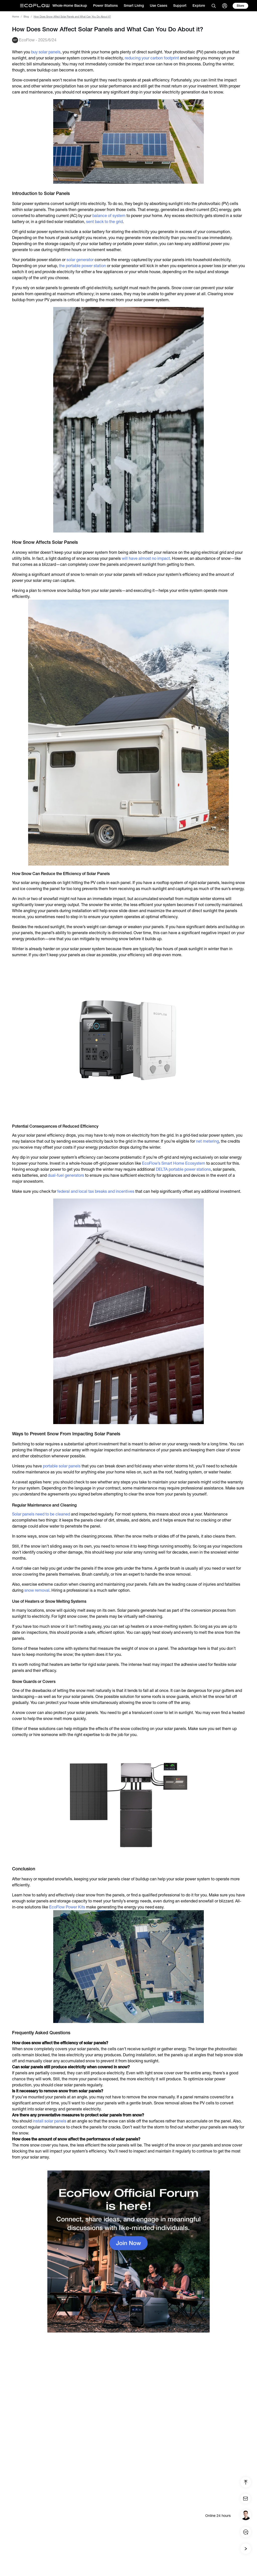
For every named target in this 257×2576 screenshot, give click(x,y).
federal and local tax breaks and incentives (95, 1191)
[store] (240, 6)
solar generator (80, 259)
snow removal (36, 1590)
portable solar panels (62, 1466)
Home (15, 16)
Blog (26, 16)
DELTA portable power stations (183, 1169)
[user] (224, 6)
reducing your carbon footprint (152, 58)
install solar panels (49, 2121)
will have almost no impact (146, 558)
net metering (207, 1141)
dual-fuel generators (66, 1175)
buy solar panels (45, 52)
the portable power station (82, 265)
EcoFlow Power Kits (67, 1907)
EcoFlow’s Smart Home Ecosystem (173, 1163)
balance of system (108, 215)
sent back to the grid (104, 221)
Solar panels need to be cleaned (41, 1514)
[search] (213, 6)
